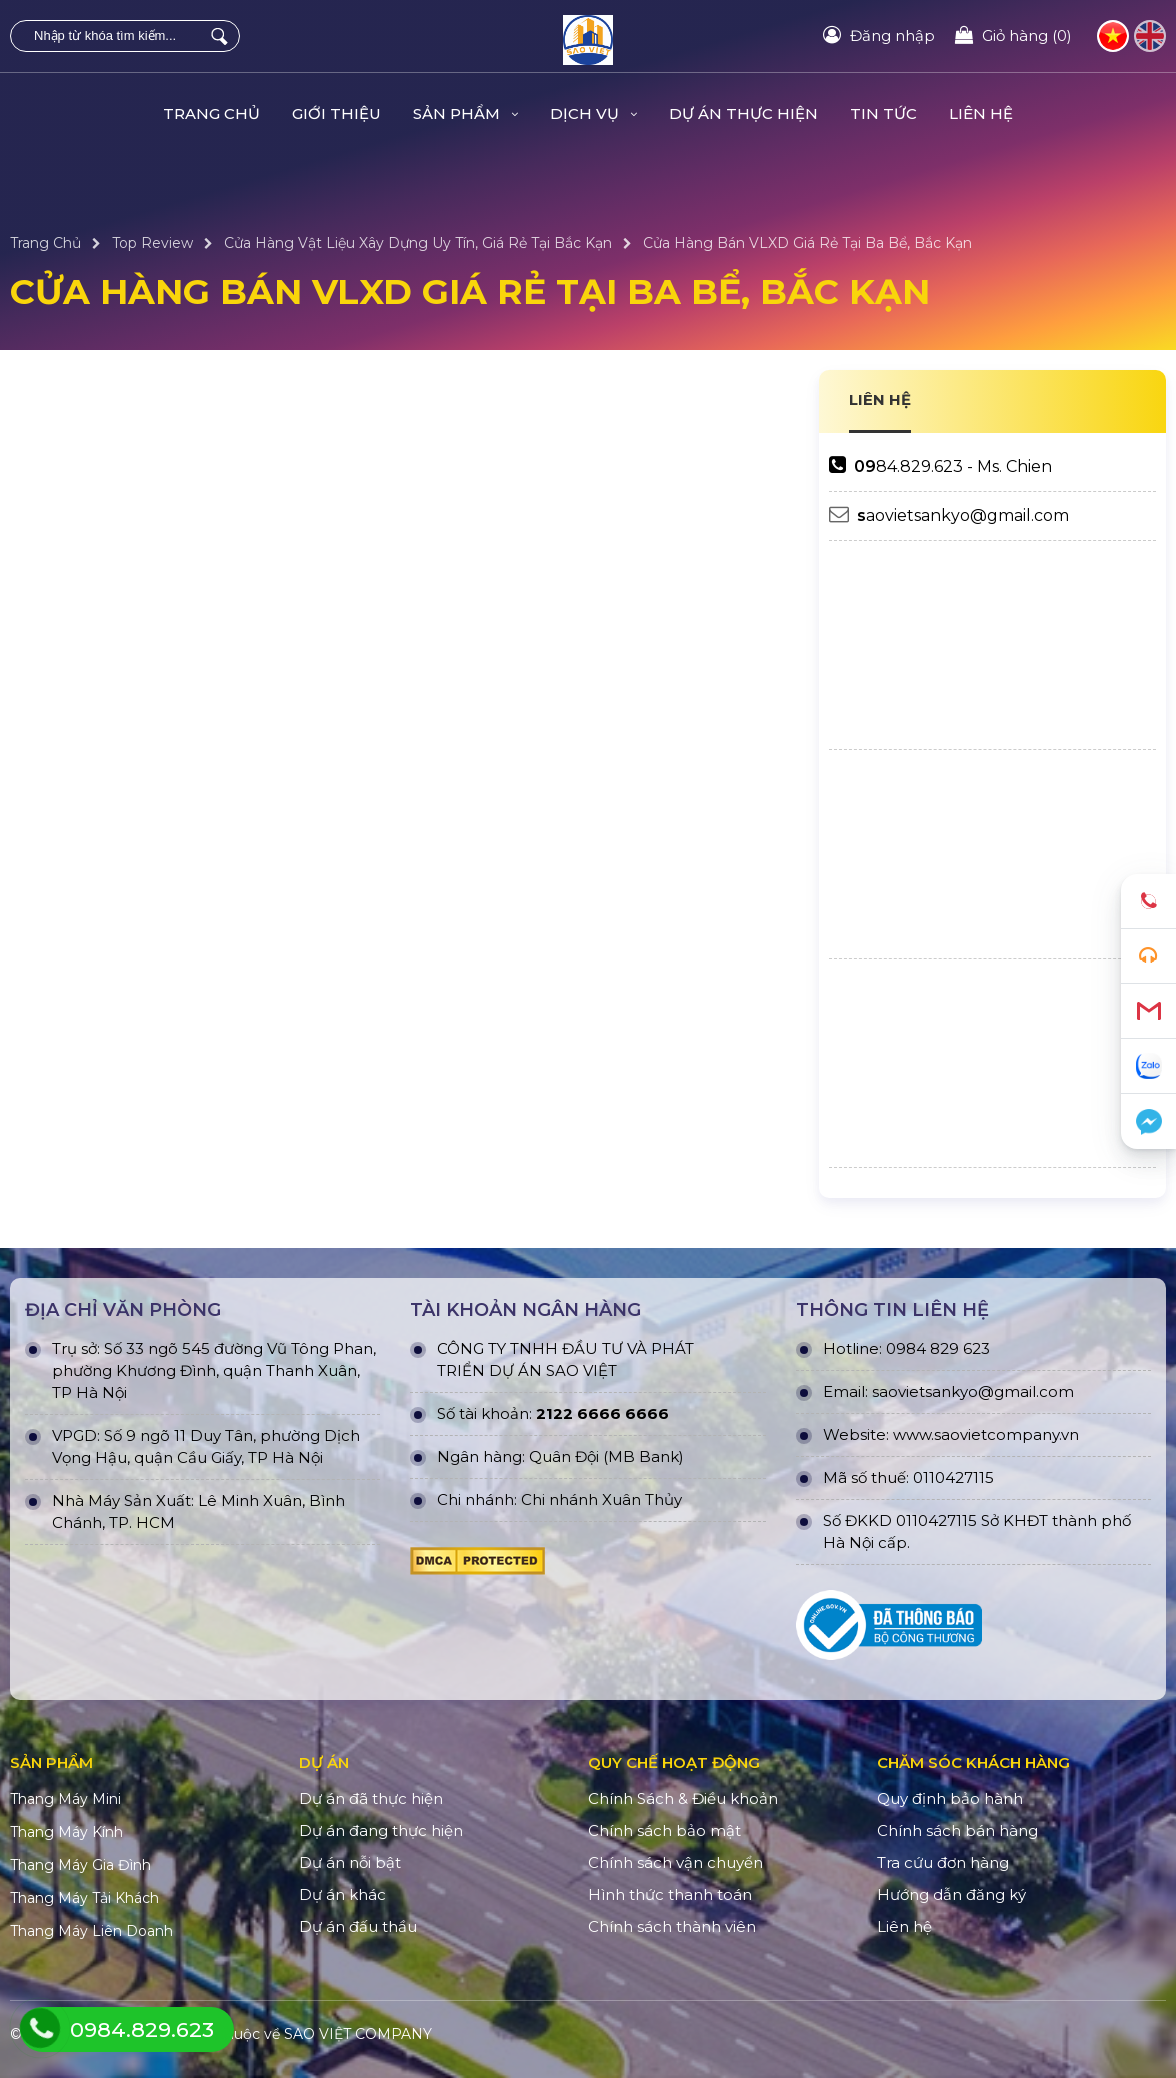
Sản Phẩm (465, 113)
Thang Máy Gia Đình (80, 1865)
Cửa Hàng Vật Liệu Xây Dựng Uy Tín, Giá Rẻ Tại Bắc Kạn (418, 243)
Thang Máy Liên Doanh (91, 1931)
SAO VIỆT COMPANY (358, 2034)
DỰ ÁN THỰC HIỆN (743, 113)
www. (913, 1434)
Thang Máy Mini (65, 1799)
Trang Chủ (211, 113)
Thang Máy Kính (66, 1832)
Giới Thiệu (336, 113)
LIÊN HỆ (880, 399)
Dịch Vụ (593, 113)
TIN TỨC (883, 113)
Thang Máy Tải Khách (84, 1898)
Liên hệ (981, 113)
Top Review (152, 243)
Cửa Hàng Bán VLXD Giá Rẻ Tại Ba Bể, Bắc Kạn (807, 243)
